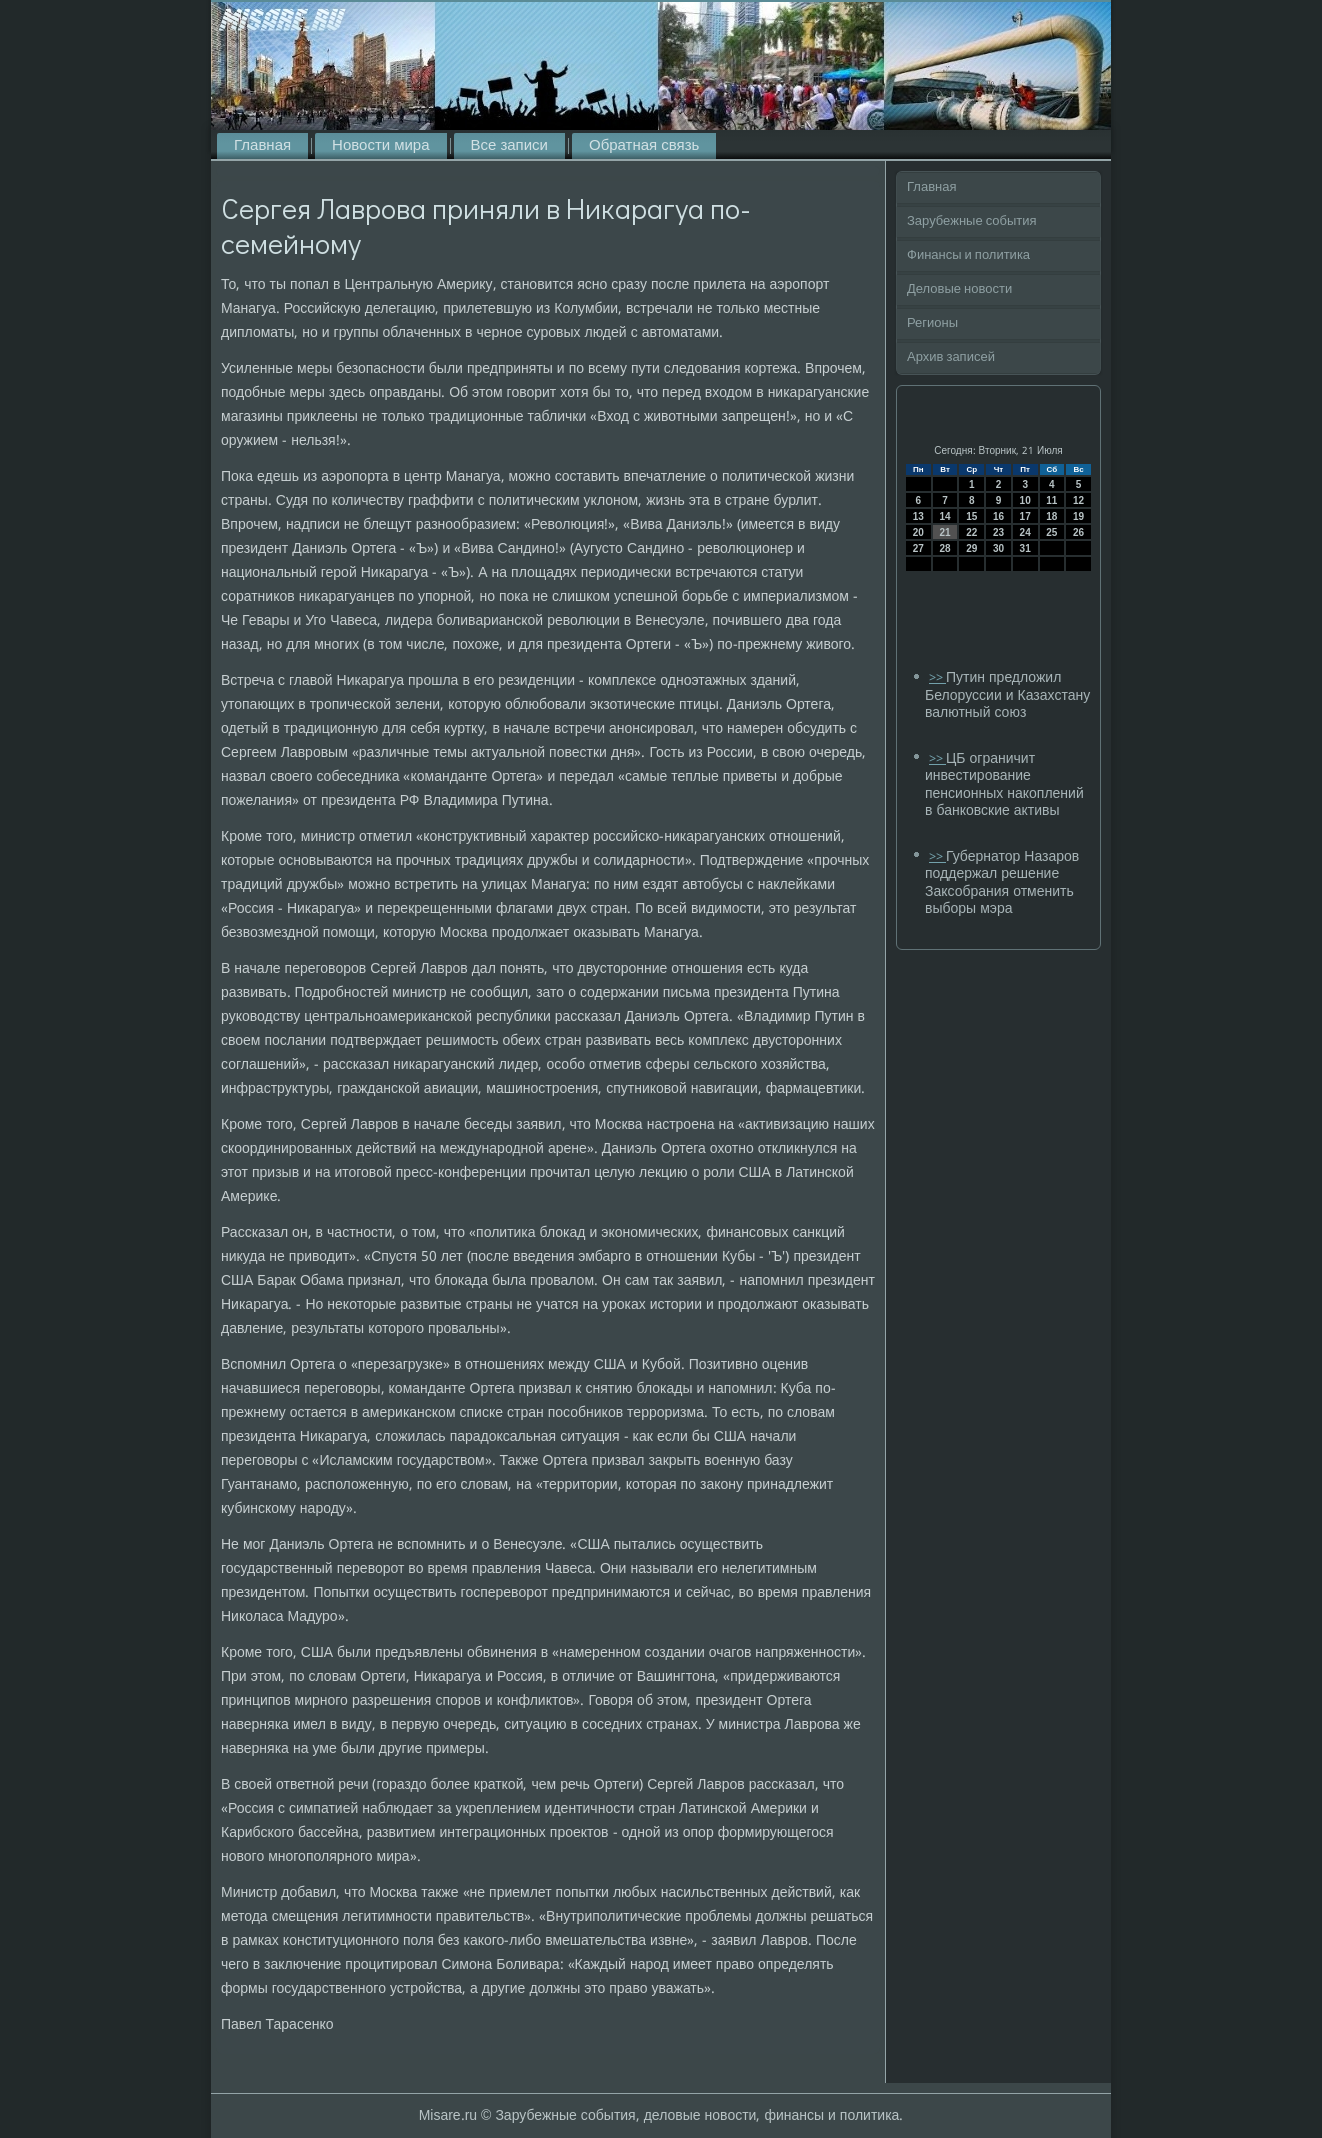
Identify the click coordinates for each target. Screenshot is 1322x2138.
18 (1051, 516)
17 (1025, 516)
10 (1025, 500)
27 (918, 548)
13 (918, 516)
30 (998, 548)
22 (971, 532)
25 (1051, 532)
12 (1078, 500)
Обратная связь (644, 146)
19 (1078, 516)
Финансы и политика (968, 255)
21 (944, 532)
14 (944, 516)
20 (918, 532)
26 (1078, 532)
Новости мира (380, 146)
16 (998, 516)
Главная (262, 146)
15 (971, 516)
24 (1025, 532)
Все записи (509, 146)
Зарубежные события (972, 221)
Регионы (932, 323)
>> (937, 678)
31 (1025, 548)
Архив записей (951, 357)
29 (971, 548)
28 (944, 548)
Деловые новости (959, 289)
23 (998, 532)
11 (1051, 500)
